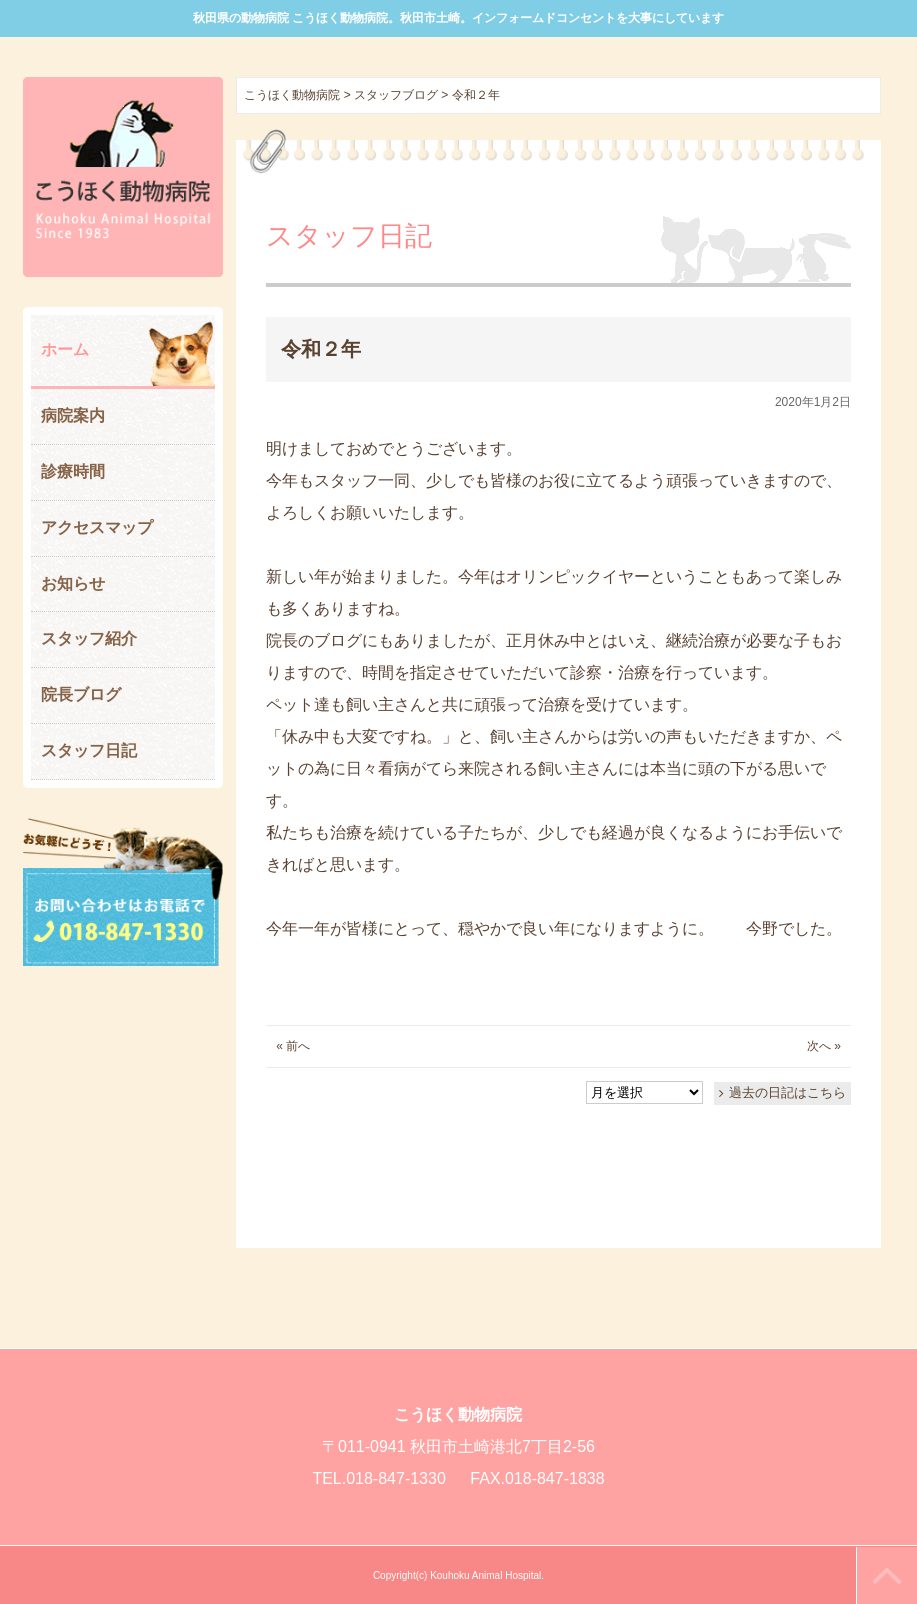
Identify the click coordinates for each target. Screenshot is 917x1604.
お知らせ (73, 583)
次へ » (824, 1046)
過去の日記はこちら (787, 1092)
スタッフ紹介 (89, 638)
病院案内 (73, 415)
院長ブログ (81, 694)
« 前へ (293, 1046)
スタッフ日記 (89, 750)
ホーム (65, 349)
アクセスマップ (97, 527)
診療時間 (73, 471)
